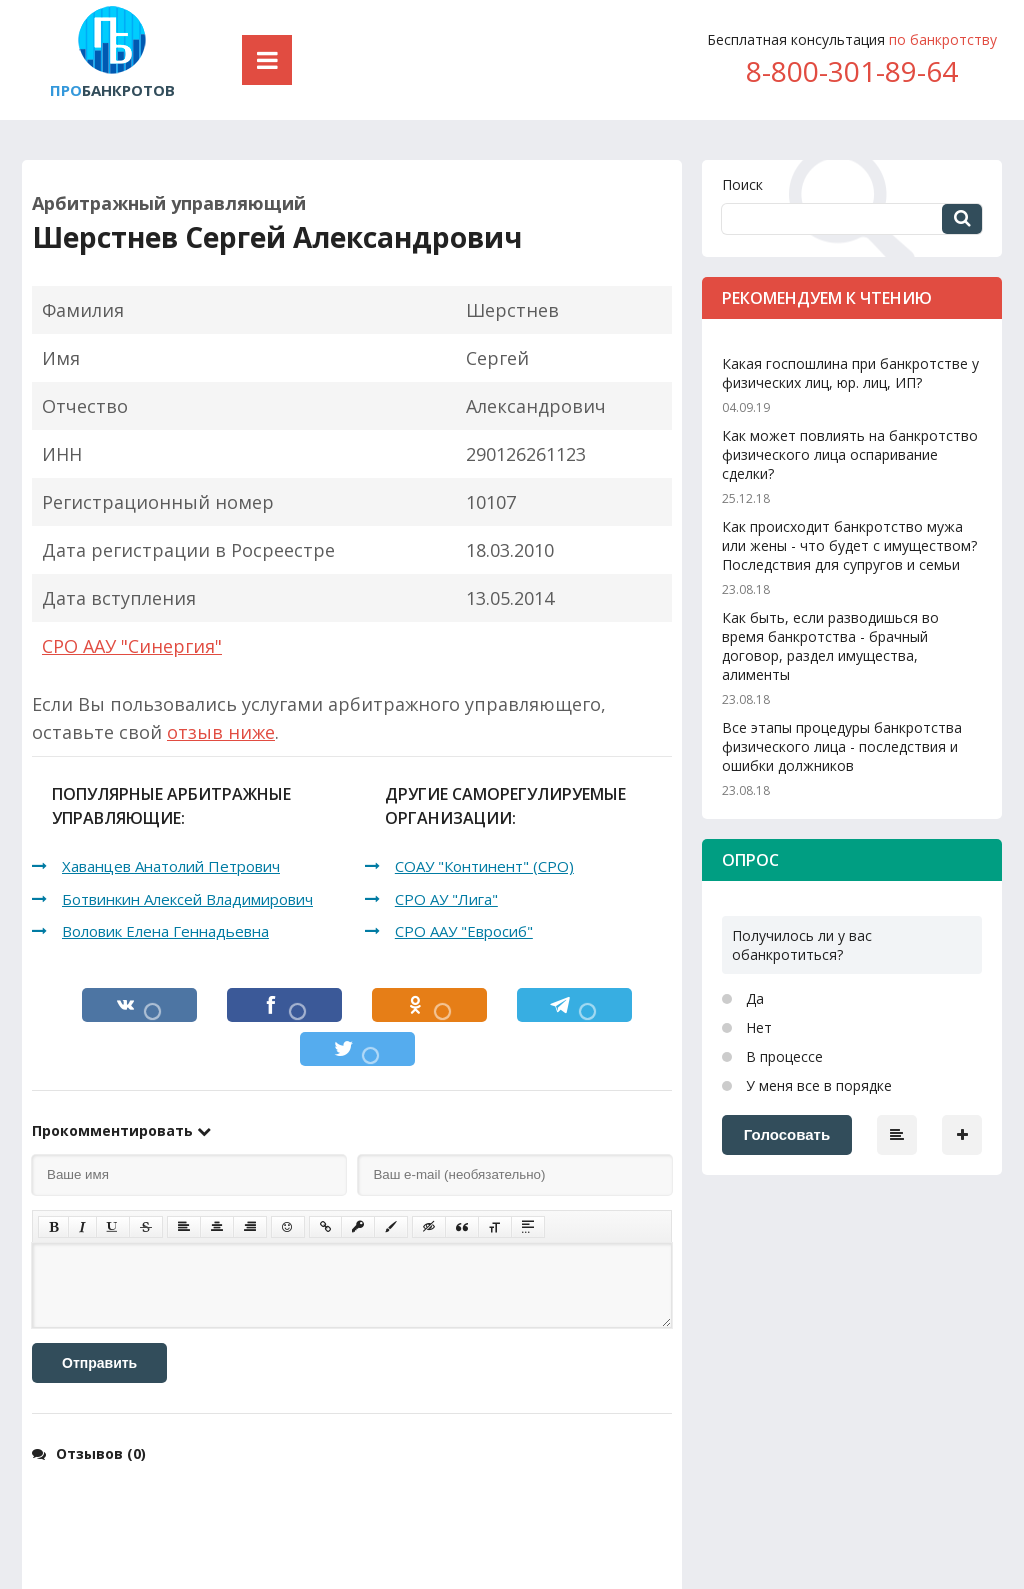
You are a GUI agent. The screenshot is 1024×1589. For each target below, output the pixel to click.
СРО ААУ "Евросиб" (464, 931)
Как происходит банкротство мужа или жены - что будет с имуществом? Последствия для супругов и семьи (849, 545)
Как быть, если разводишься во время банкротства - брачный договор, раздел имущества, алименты (830, 646)
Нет (757, 1027)
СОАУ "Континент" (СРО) (484, 866)
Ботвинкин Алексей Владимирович (187, 899)
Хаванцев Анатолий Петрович (171, 866)
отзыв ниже (221, 732)
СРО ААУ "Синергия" (132, 646)
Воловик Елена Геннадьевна (165, 931)
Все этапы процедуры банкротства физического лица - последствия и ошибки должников (842, 746)
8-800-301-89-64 (852, 71)
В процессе (782, 1056)
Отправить (99, 1363)
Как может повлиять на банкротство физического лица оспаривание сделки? (850, 454)
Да (753, 998)
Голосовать (787, 1134)
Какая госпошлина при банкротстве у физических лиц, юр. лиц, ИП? (850, 373)
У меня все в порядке (817, 1085)
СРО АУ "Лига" (446, 899)
